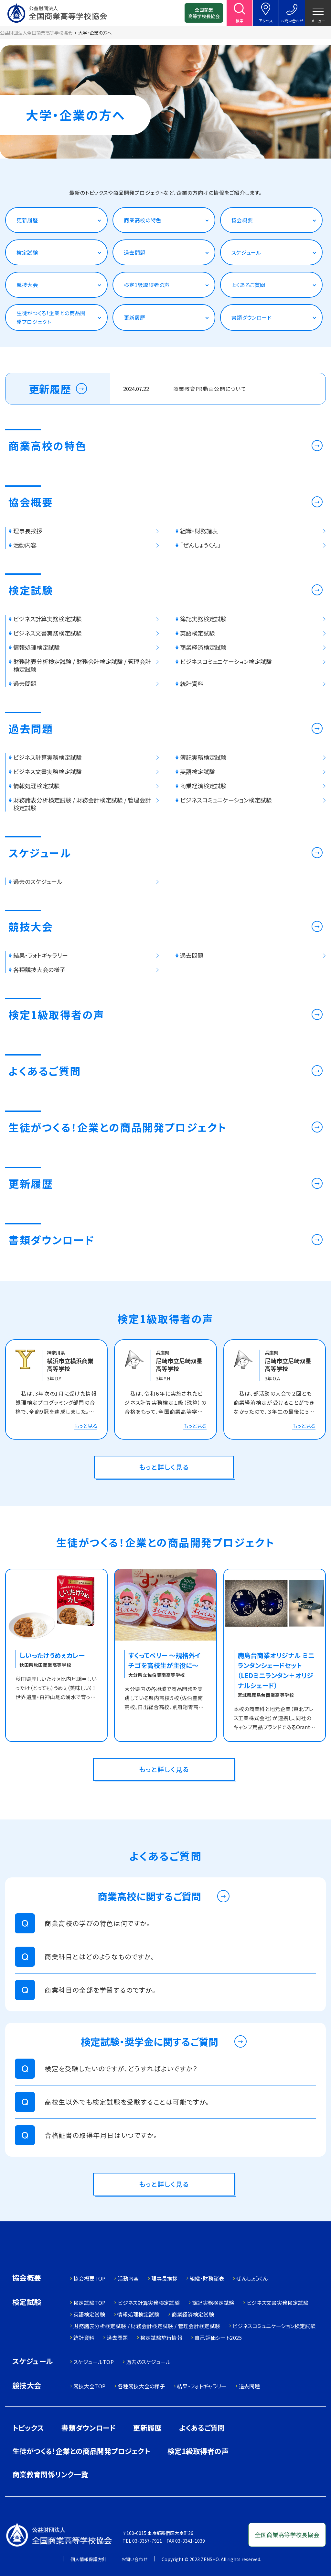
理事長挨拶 (164, 2278)
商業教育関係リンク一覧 (50, 2474)
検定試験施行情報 (161, 2337)
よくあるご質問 (248, 285)
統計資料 (83, 2337)
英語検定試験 (89, 2314)
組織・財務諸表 (207, 2278)
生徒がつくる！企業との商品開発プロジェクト (51, 317)
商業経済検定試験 (193, 2314)
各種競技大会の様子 (141, 2386)
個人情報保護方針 (88, 2559)
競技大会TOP (89, 2386)
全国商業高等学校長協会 (204, 12)
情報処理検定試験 (138, 2314)
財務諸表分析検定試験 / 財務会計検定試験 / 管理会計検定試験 (146, 2326)
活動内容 (128, 2278)
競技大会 (27, 285)
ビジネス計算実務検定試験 (149, 2302)
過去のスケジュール (148, 2362)
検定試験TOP (89, 2302)
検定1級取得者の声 (147, 285)
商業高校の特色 (142, 220)
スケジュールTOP (93, 2362)
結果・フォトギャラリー (202, 2386)
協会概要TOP (89, 2278)
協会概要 (242, 220)
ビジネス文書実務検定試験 (278, 2302)
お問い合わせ (134, 2559)
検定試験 (27, 252)
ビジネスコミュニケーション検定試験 (273, 2326)
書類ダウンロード (251, 317)
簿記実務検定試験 (213, 2302)
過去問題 (134, 252)
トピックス (28, 2427)
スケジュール (246, 252)
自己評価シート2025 (218, 2337)
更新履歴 (27, 220)
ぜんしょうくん (252, 2278)
